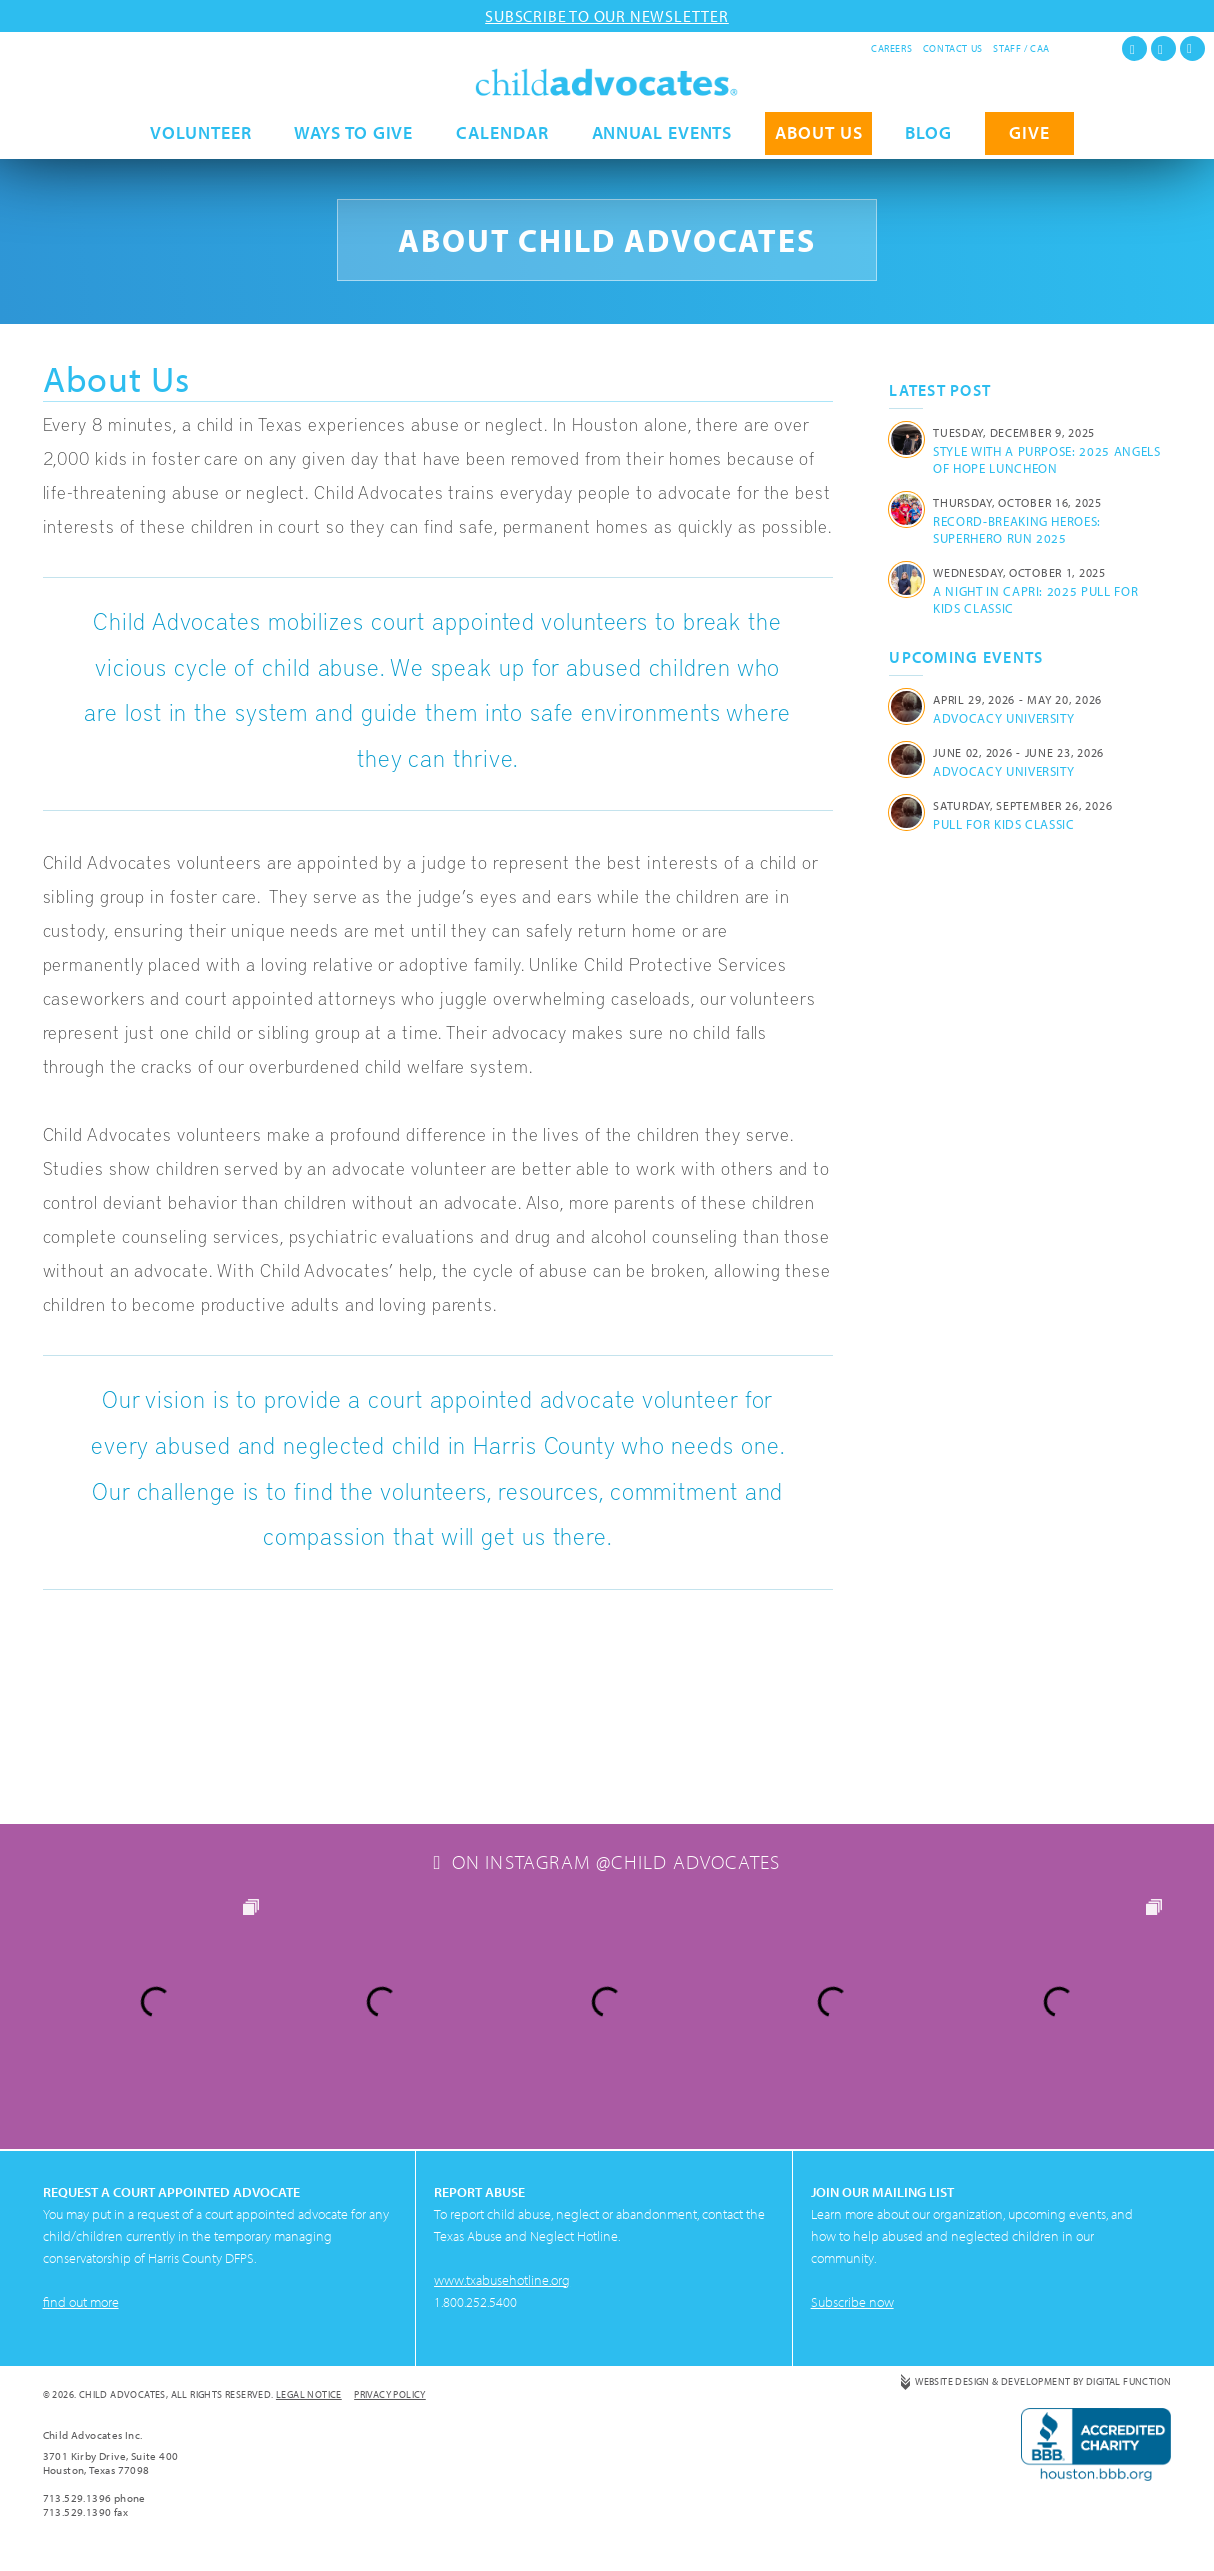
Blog (928, 137)
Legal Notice (309, 2394)
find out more (81, 2302)
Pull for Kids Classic (1004, 824)
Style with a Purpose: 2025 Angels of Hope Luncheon (1046, 459)
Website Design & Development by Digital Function (1043, 2381)
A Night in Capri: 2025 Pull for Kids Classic (1035, 599)
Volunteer (200, 137)
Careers (891, 48)
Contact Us (953, 48)
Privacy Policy (390, 2394)
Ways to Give (353, 137)
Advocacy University (1003, 718)
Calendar (502, 137)
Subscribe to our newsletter (607, 16)
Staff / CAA (1021, 48)
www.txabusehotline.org (502, 2280)
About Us (818, 137)
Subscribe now (852, 2302)
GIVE (1029, 137)
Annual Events (662, 137)
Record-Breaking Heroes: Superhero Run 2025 (1017, 529)
